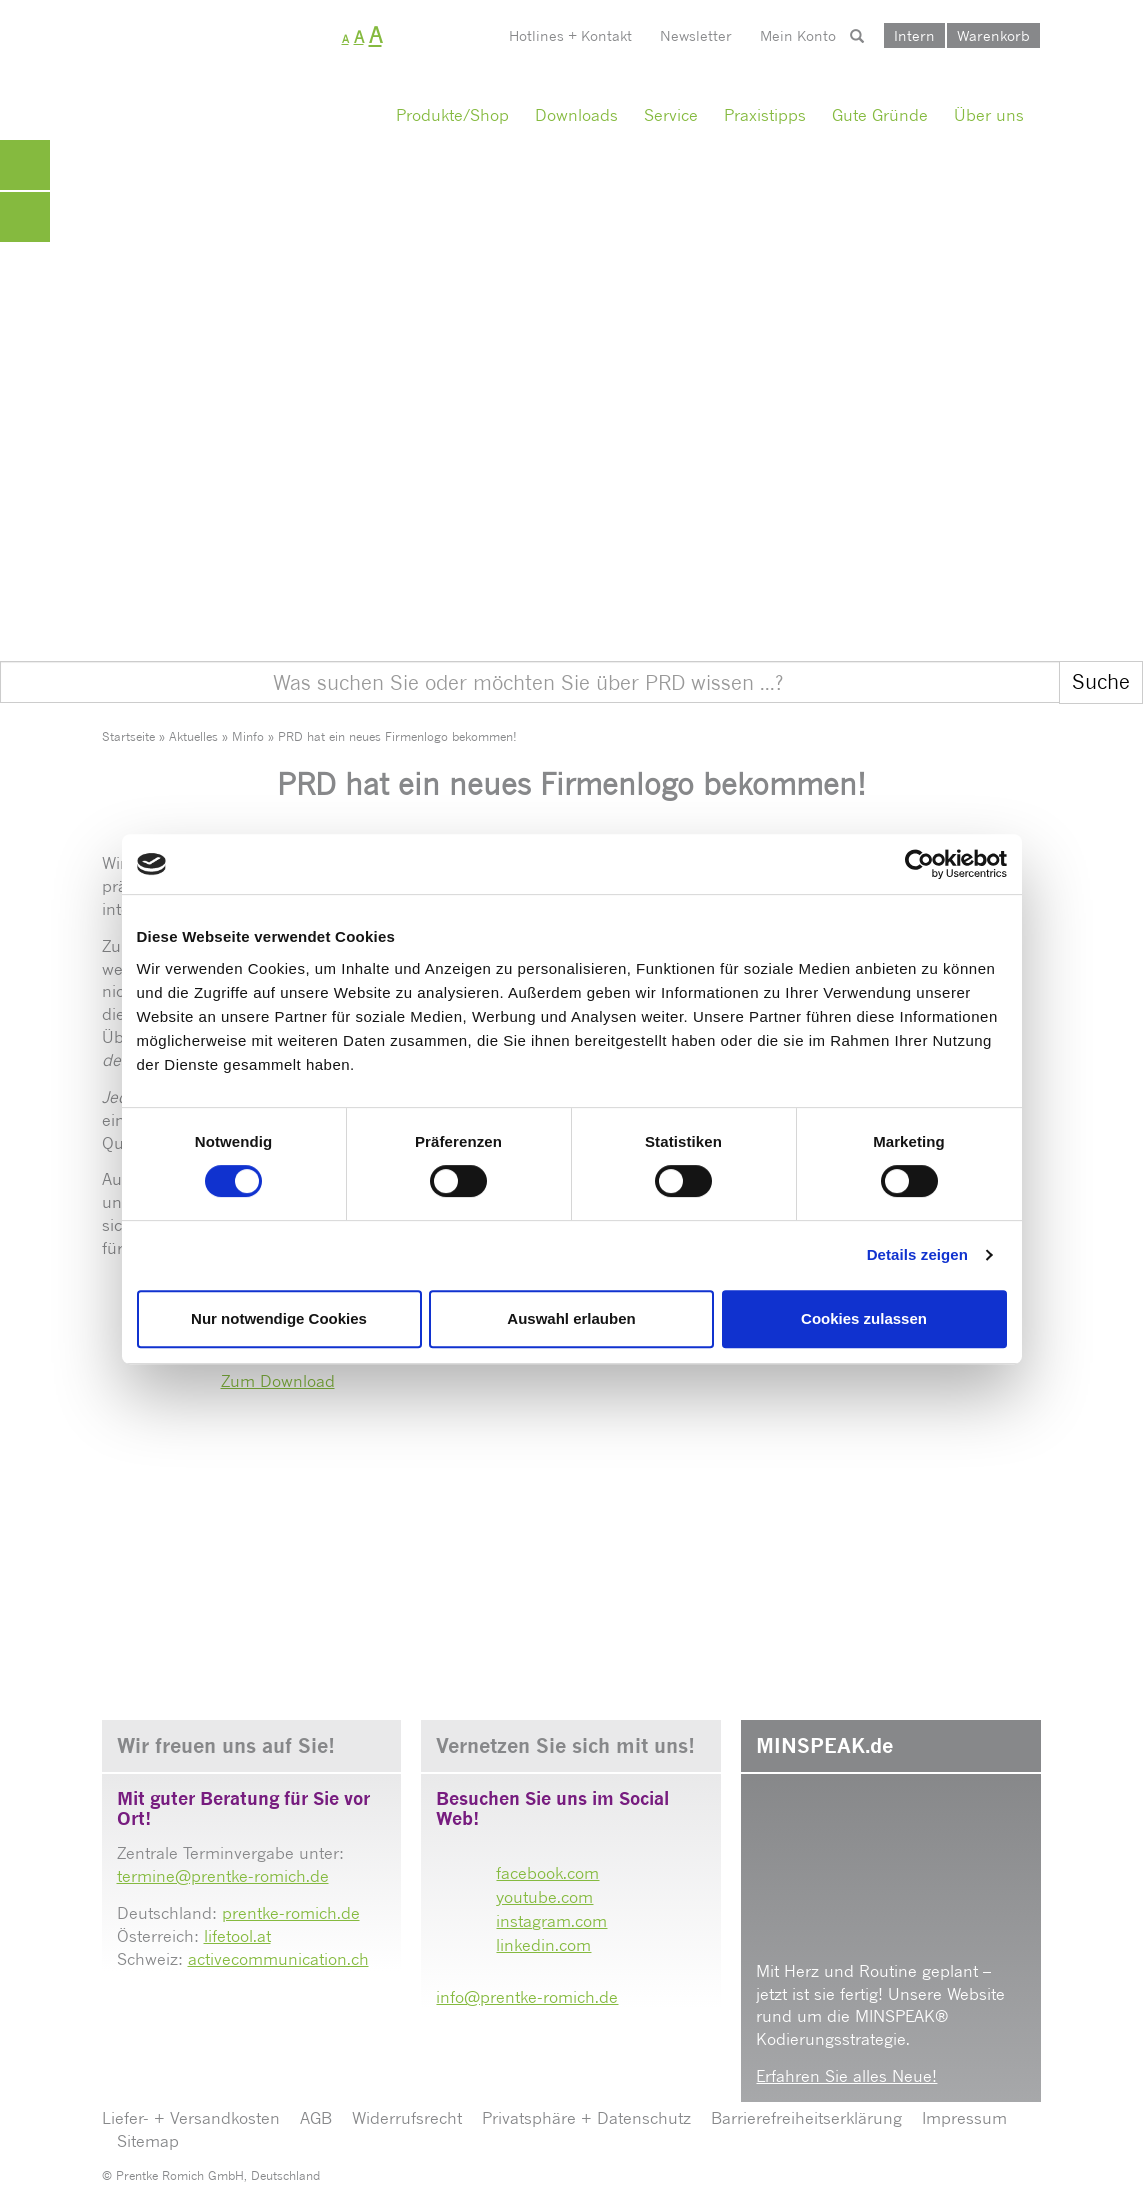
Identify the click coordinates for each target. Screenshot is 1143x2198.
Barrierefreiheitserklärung (806, 2118)
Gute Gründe (880, 115)
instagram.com (551, 1921)
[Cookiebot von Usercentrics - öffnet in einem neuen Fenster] (919, 864)
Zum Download (278, 1381)
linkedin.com (543, 1945)
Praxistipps (765, 115)
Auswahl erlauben (571, 1318)
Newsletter (696, 35)
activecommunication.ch (278, 1959)
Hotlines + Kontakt (570, 35)
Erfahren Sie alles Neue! (846, 2076)
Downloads (576, 115)
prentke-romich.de (291, 1913)
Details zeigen (917, 1254)
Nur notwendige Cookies (279, 1318)
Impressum (964, 2118)
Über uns (989, 115)
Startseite (128, 736)
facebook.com (547, 1873)
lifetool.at (237, 1936)
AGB (316, 2118)
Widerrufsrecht (407, 2118)
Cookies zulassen (864, 1318)
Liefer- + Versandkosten (191, 2118)
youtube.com (544, 1897)
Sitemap (148, 2141)
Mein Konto (798, 35)
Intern (914, 35)
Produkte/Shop (452, 115)
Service (671, 115)
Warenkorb (993, 35)
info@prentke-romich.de (527, 1997)
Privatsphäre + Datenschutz (586, 2118)
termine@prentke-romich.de (223, 1876)
